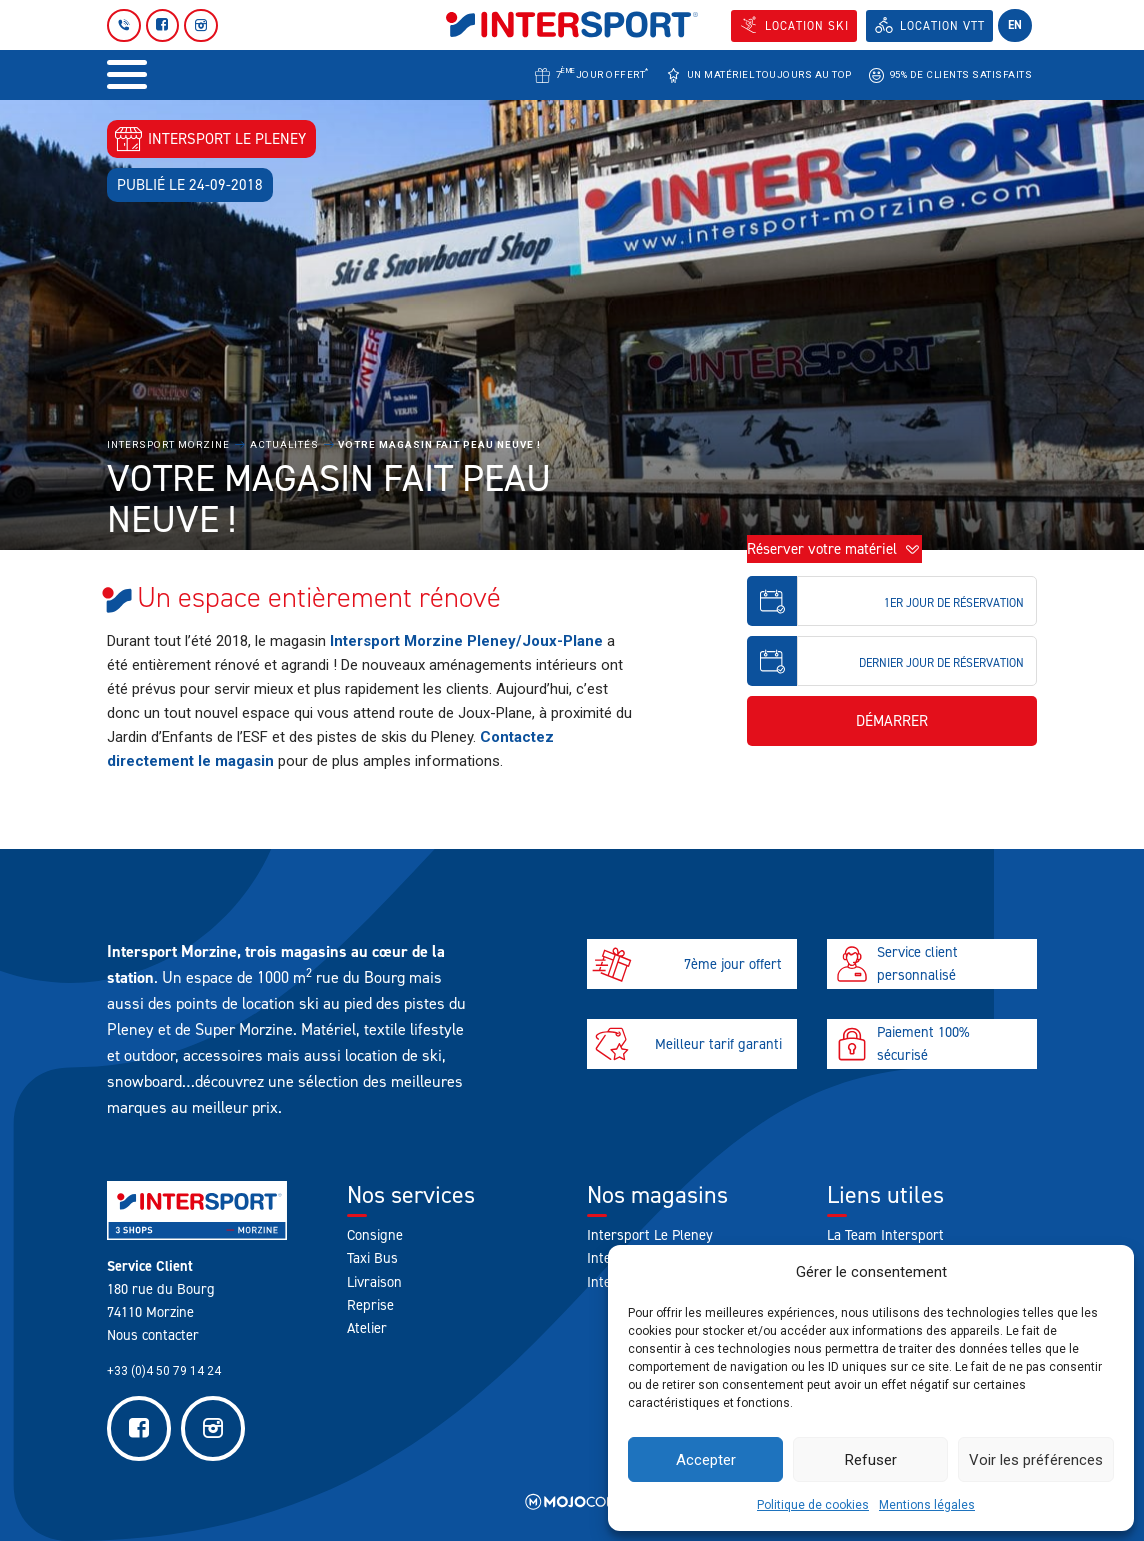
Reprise (370, 1305)
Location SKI (807, 26)
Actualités (284, 444)
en (1015, 25)
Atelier (367, 1328)
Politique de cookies (813, 1505)
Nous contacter (153, 1335)
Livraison (374, 1282)
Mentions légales (927, 1505)
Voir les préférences (1036, 1460)
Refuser (871, 1460)
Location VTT (942, 26)
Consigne (375, 1235)
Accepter (706, 1460)
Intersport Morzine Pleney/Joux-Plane (466, 641)
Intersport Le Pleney (650, 1235)
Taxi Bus (372, 1258)
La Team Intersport (885, 1235)
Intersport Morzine (168, 444)
